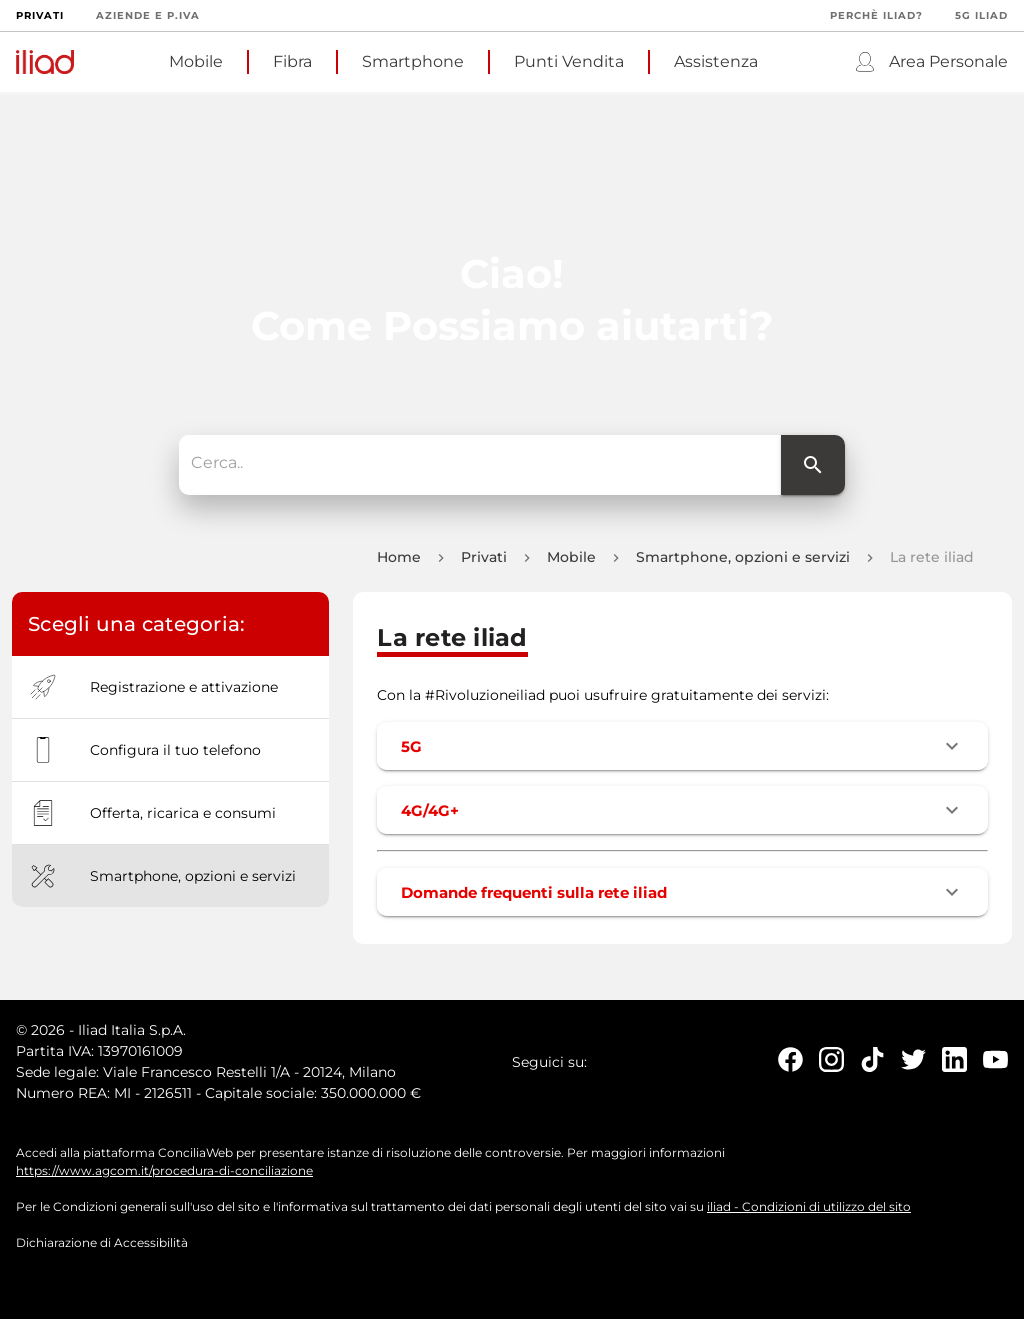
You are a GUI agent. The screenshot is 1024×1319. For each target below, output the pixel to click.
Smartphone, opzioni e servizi (743, 563)
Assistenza (716, 61)
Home (399, 563)
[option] (170, 693)
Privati (40, 15)
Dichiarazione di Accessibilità (102, 1248)
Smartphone (413, 61)
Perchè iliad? (876, 15)
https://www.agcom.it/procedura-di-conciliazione (164, 1176)
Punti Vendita (569, 61)
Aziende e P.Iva (148, 15)
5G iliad (981, 15)
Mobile (196, 61)
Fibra (292, 61)
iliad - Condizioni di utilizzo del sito (809, 1212)
